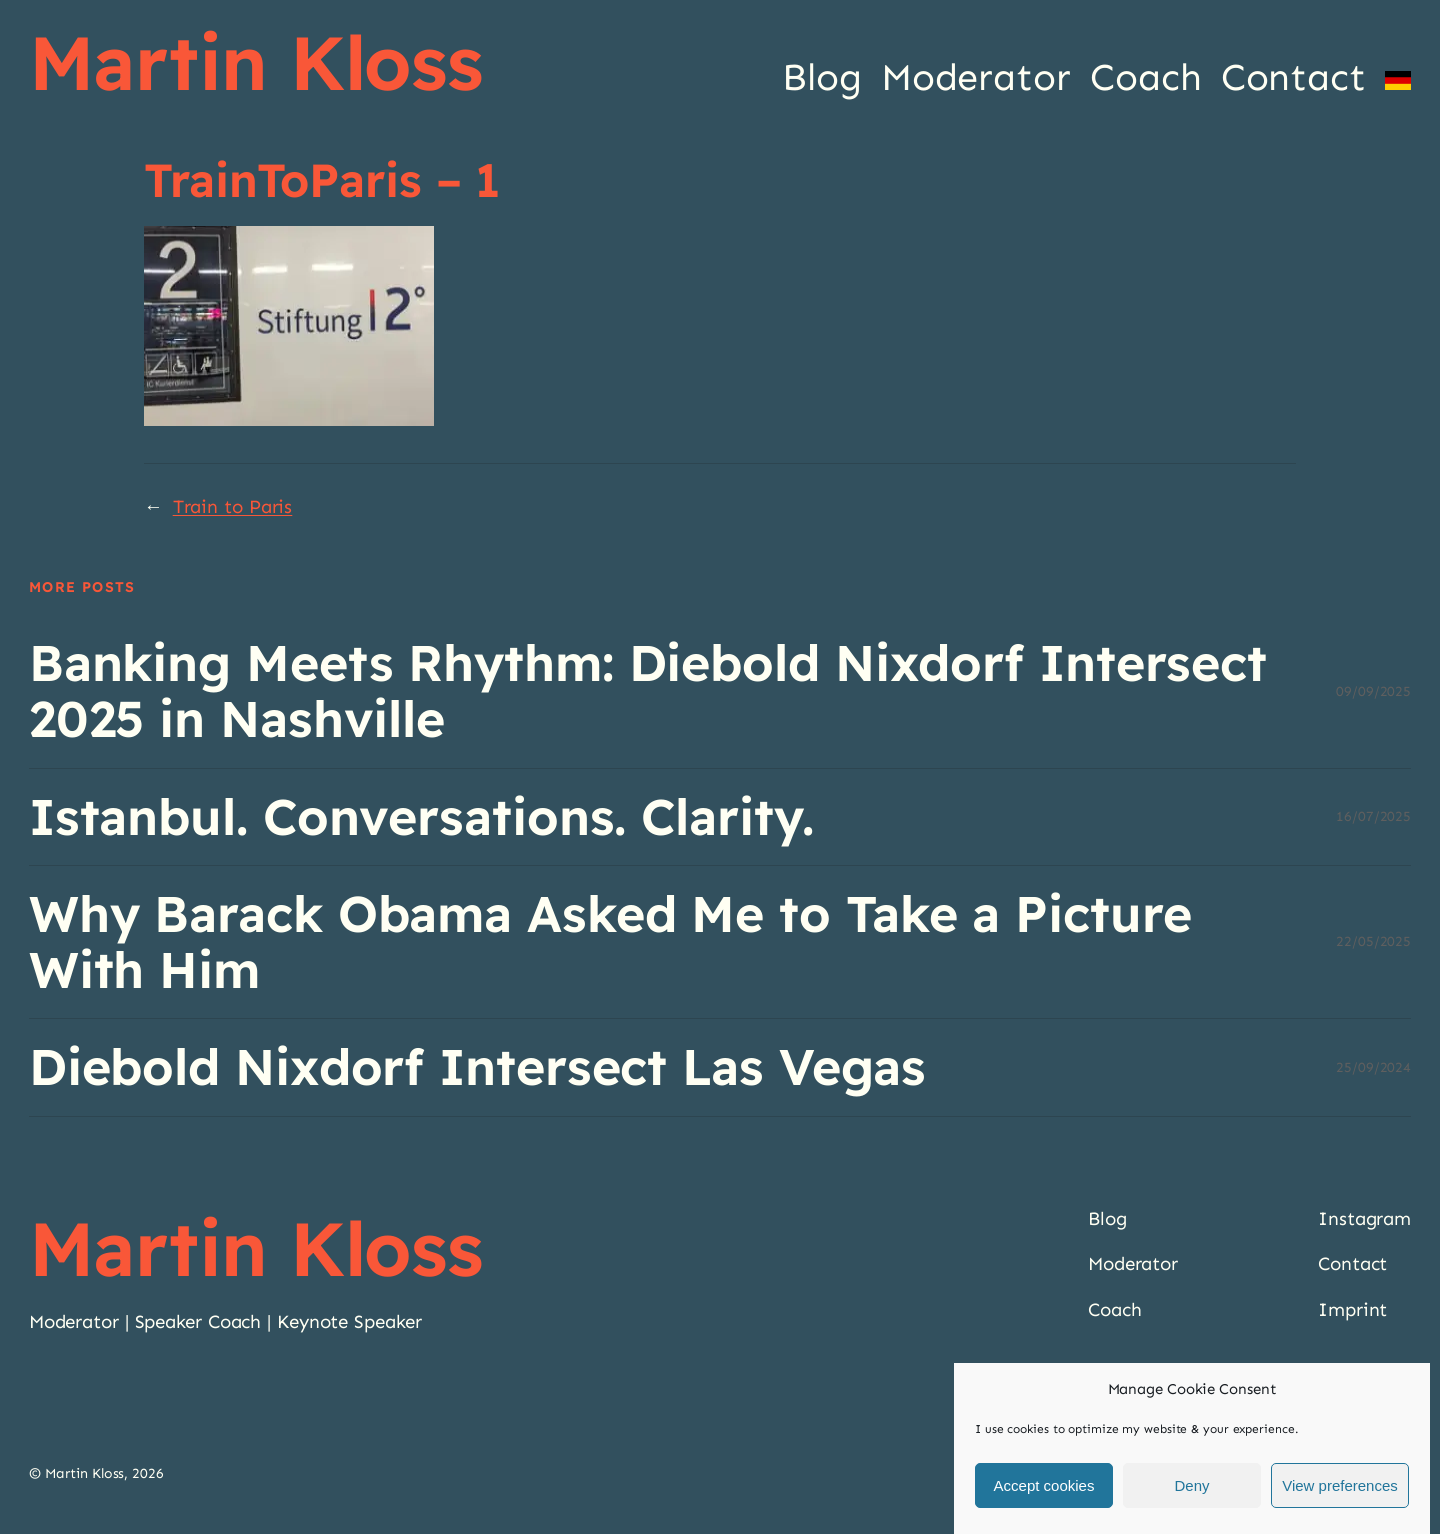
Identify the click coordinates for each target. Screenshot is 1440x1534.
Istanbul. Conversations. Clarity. (421, 817)
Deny (1191, 1485)
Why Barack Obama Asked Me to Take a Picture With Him (610, 942)
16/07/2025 (1373, 816)
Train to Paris (233, 506)
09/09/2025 (1373, 691)
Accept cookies (1044, 1485)
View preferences (1340, 1485)
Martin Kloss (256, 62)
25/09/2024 (1373, 1067)
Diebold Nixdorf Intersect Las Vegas (478, 1067)
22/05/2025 (1373, 941)
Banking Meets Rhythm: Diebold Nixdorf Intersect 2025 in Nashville (648, 691)
